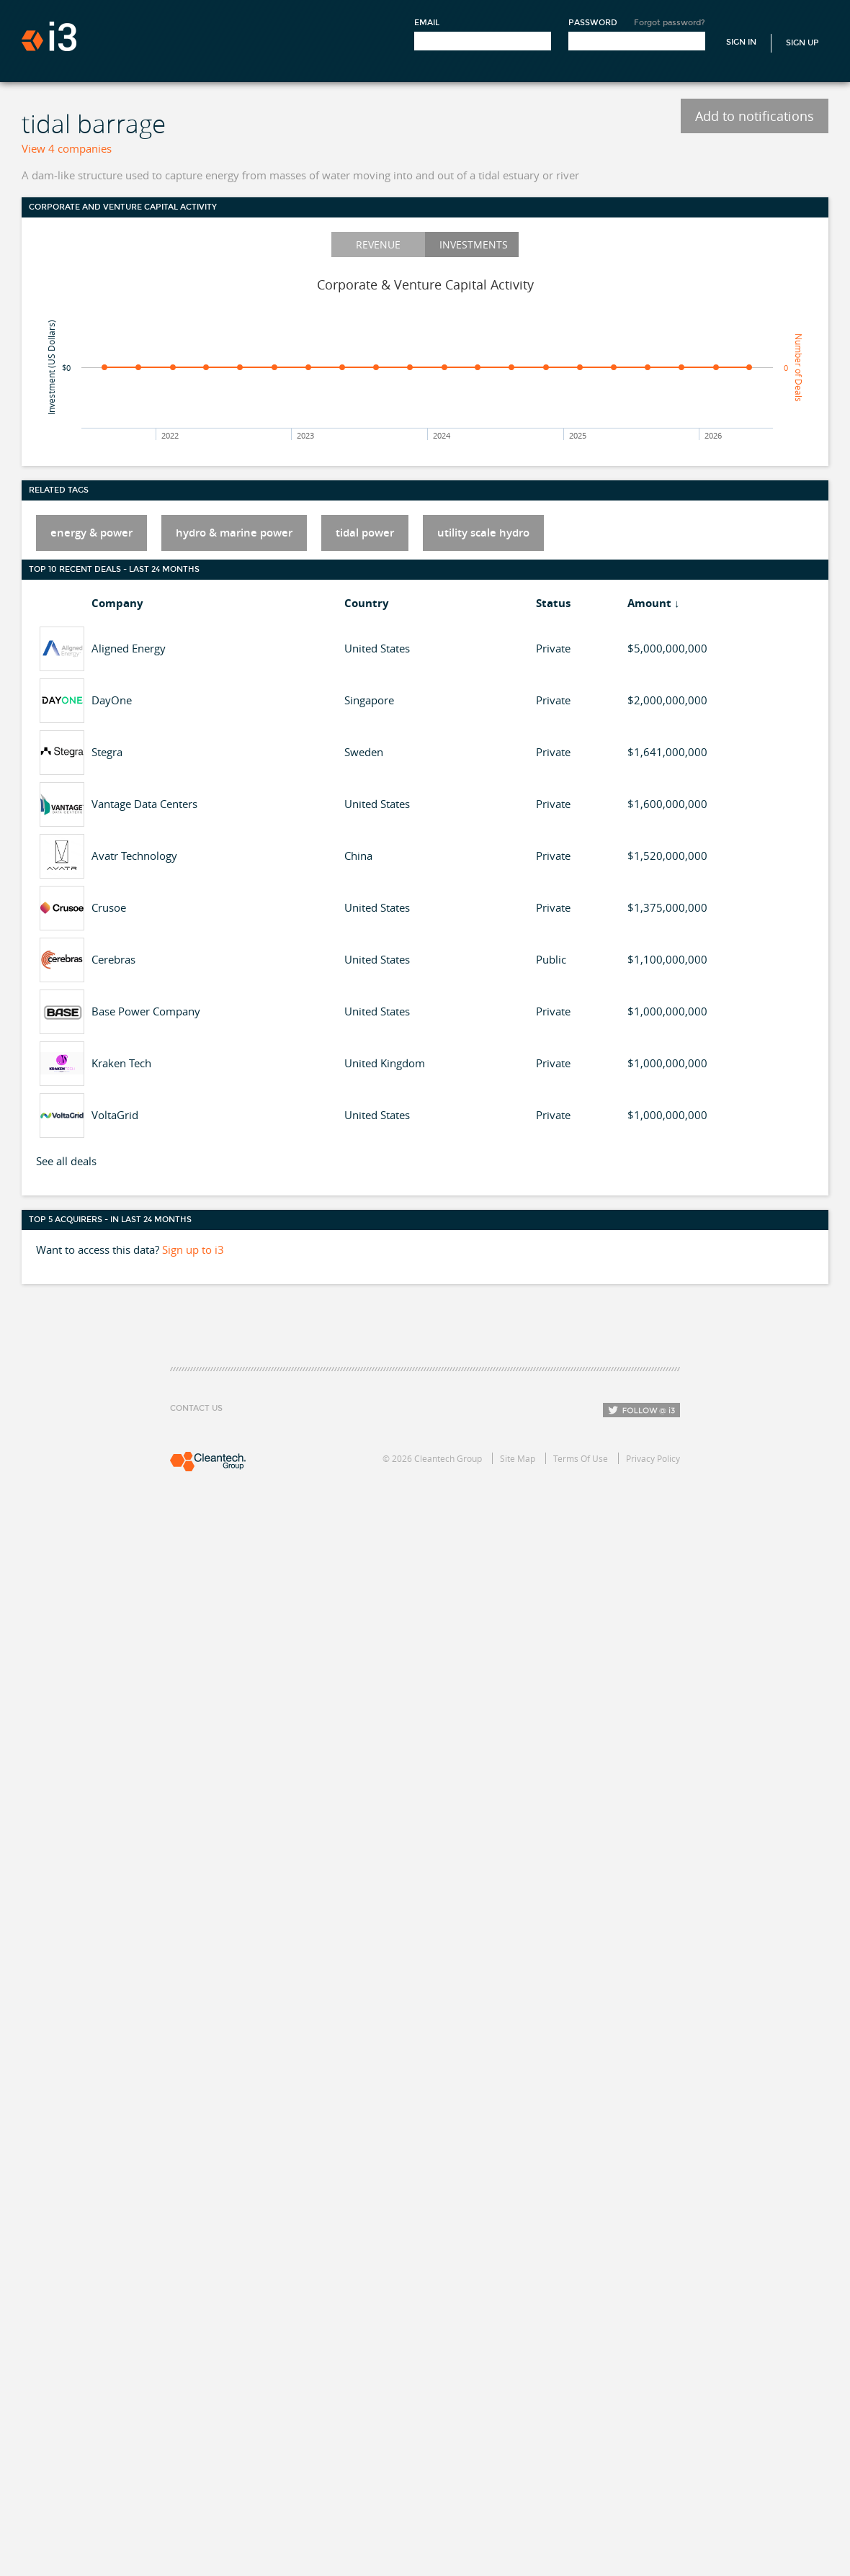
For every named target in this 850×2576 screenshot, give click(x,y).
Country (366, 603)
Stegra (106, 752)
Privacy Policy (653, 1458)
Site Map (517, 1458)
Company (117, 603)
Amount (649, 603)
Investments (473, 244)
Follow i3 (641, 1410)
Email (426, 23)
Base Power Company (145, 1011)
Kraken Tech (121, 1063)
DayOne (111, 700)
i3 (49, 36)
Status (553, 603)
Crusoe (108, 907)
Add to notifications (754, 116)
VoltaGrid (114, 1115)
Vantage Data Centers (144, 803)
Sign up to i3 (193, 1249)
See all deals (66, 1161)
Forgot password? (669, 23)
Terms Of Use (580, 1458)
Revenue (378, 244)
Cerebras (113, 959)
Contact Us (196, 1408)
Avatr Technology (134, 855)
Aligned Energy (128, 648)
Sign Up (802, 43)
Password (592, 23)
